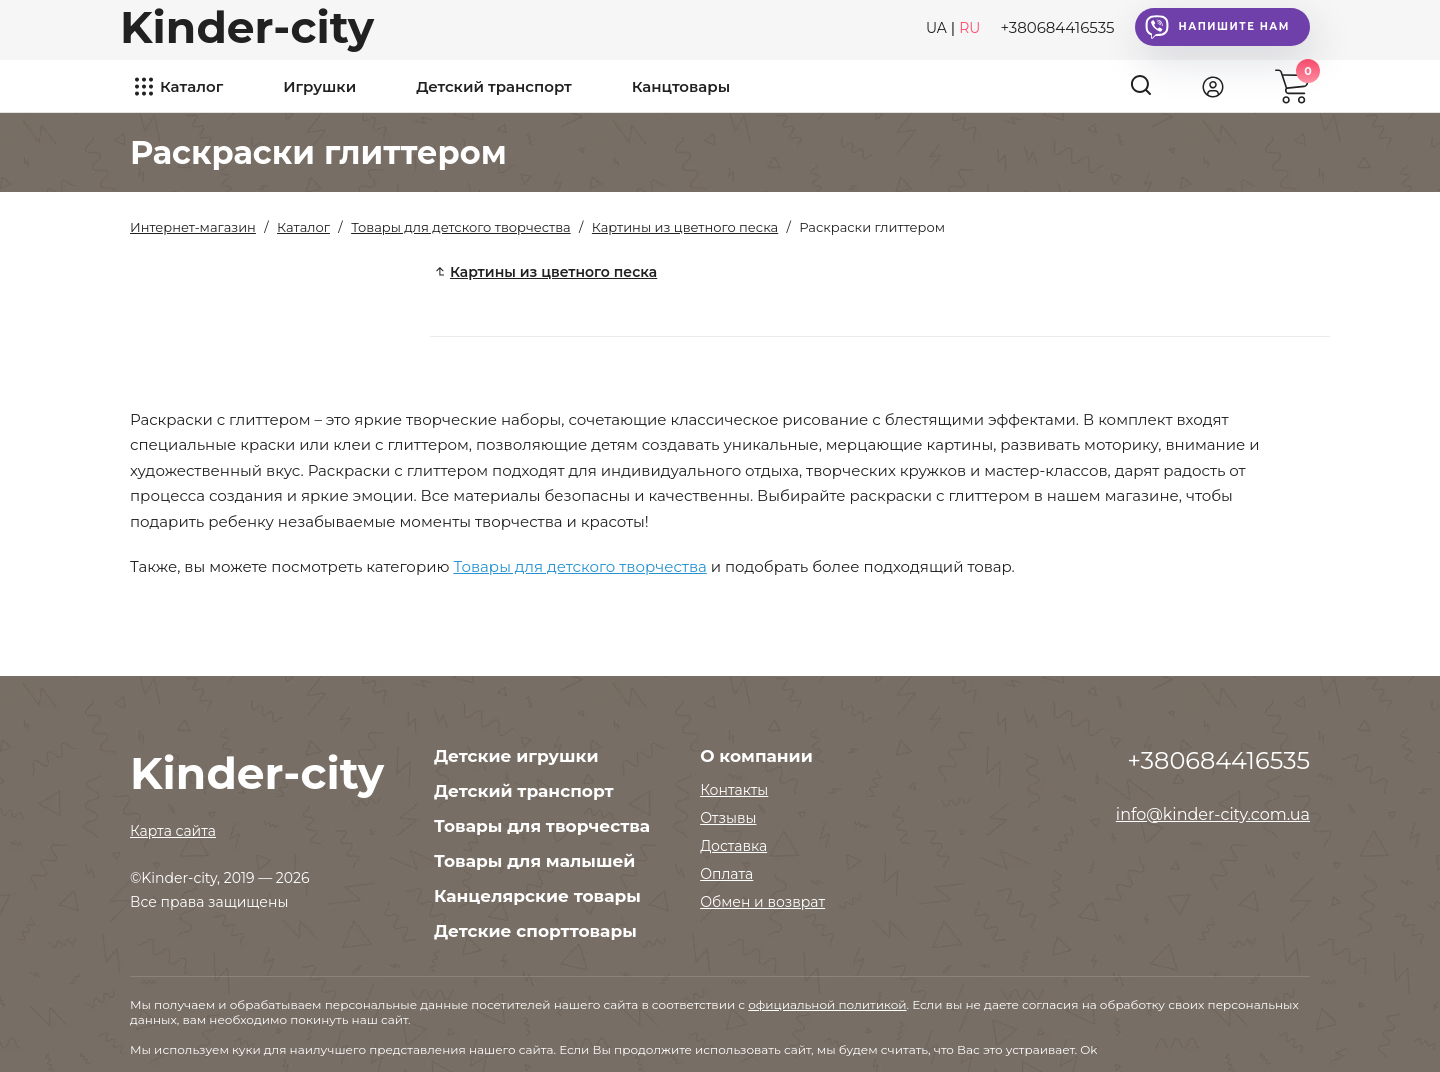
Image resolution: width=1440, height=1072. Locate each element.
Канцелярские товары (537, 896)
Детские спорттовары (535, 931)
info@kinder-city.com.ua (1213, 814)
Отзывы (728, 818)
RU (969, 28)
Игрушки (319, 86)
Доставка (733, 846)
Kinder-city (247, 27)
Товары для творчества (542, 826)
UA (936, 28)
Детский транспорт (494, 86)
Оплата (726, 874)
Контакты (734, 790)
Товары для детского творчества (579, 566)
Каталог (191, 86)
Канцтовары (681, 86)
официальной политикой (827, 1004)
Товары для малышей (534, 861)
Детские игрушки (516, 756)
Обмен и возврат (762, 902)
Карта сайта (173, 831)
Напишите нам (1217, 27)
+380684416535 (1057, 27)
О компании (756, 756)
